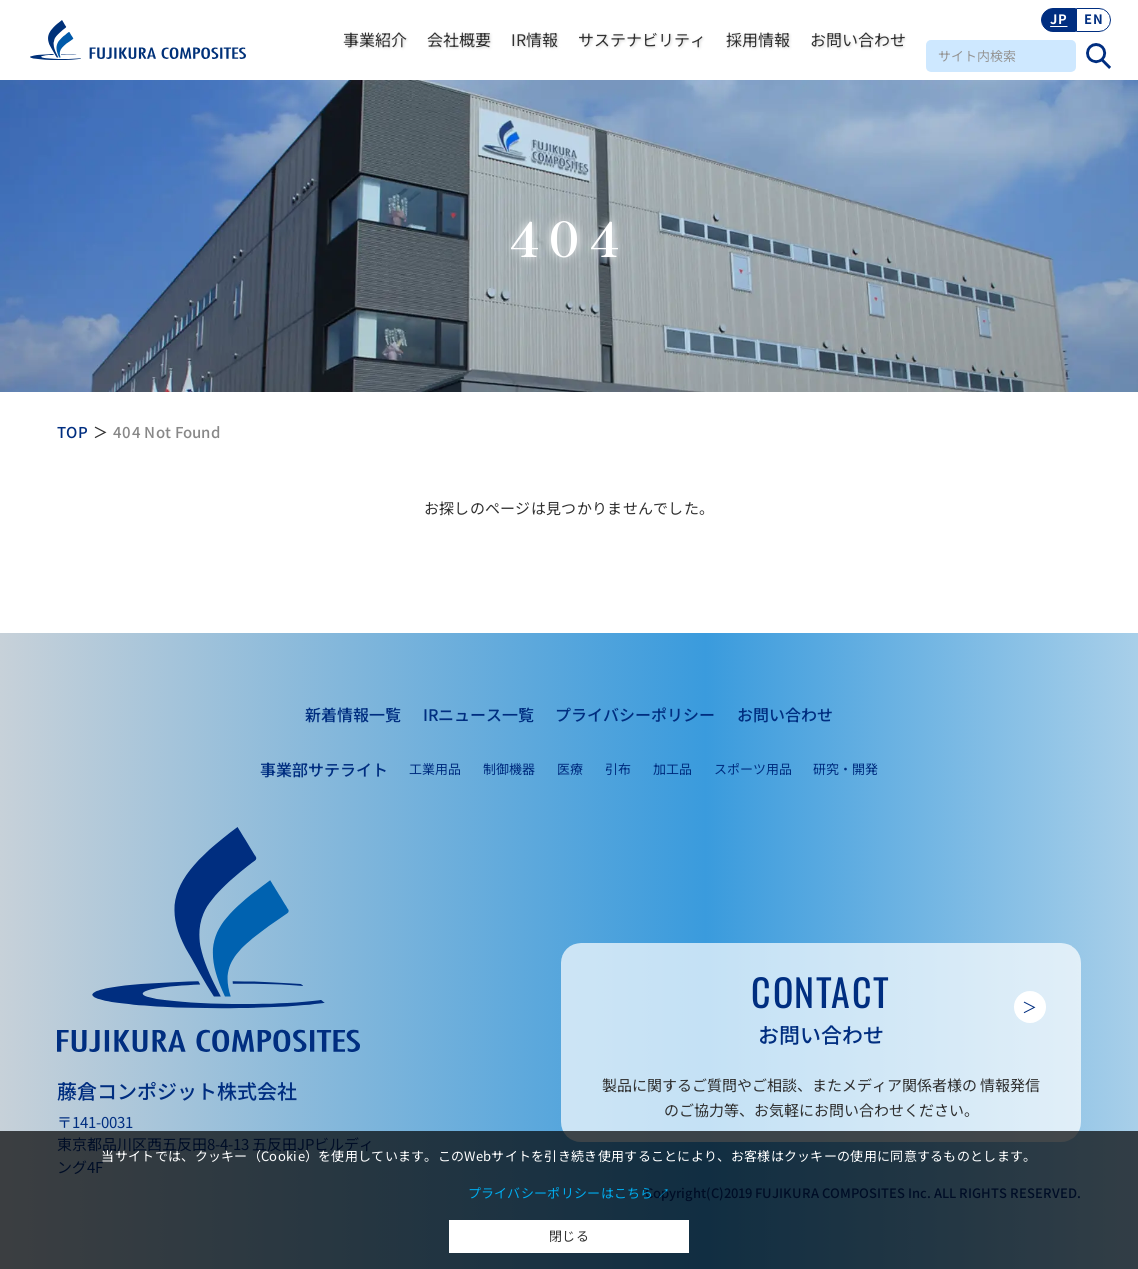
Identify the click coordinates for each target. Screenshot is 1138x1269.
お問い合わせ (858, 39)
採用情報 (758, 39)
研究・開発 (845, 768)
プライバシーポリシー (635, 714)
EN (1093, 18)
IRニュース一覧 (478, 714)
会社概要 (459, 39)
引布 (618, 768)
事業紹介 (375, 39)
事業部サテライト (324, 769)
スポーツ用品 (753, 768)
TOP (72, 431)
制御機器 (509, 768)
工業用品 (435, 768)
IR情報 (534, 39)
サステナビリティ (642, 39)
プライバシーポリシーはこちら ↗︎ (569, 1192)
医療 (570, 768)
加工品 (672, 768)
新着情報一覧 (353, 714)
